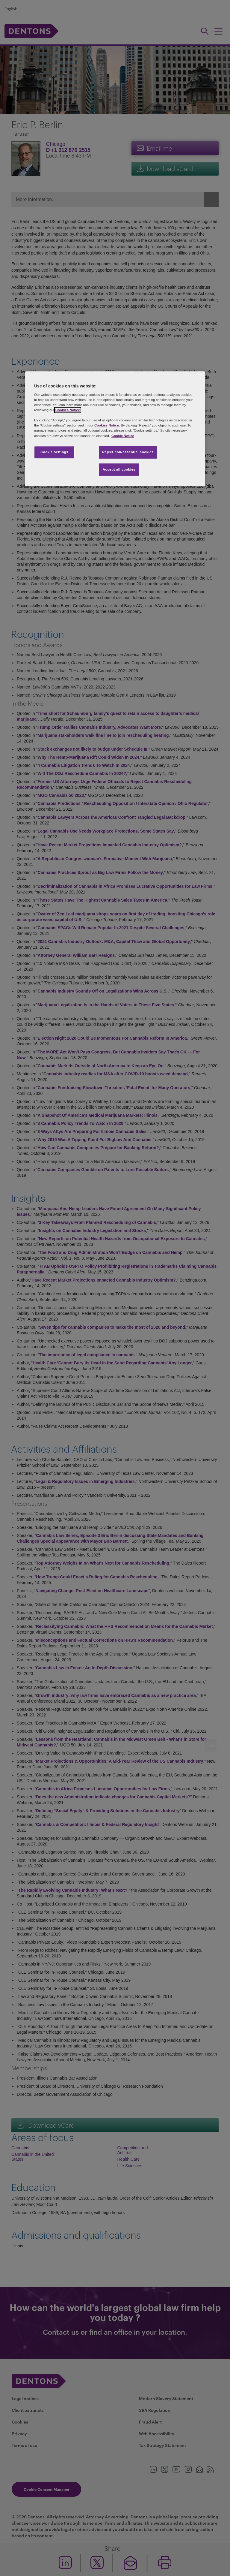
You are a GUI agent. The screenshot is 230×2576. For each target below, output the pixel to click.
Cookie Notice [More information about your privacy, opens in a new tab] (122, 436)
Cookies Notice (67, 410)
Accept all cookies (119, 469)
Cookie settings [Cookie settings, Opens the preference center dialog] (54, 452)
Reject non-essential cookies (128, 452)
